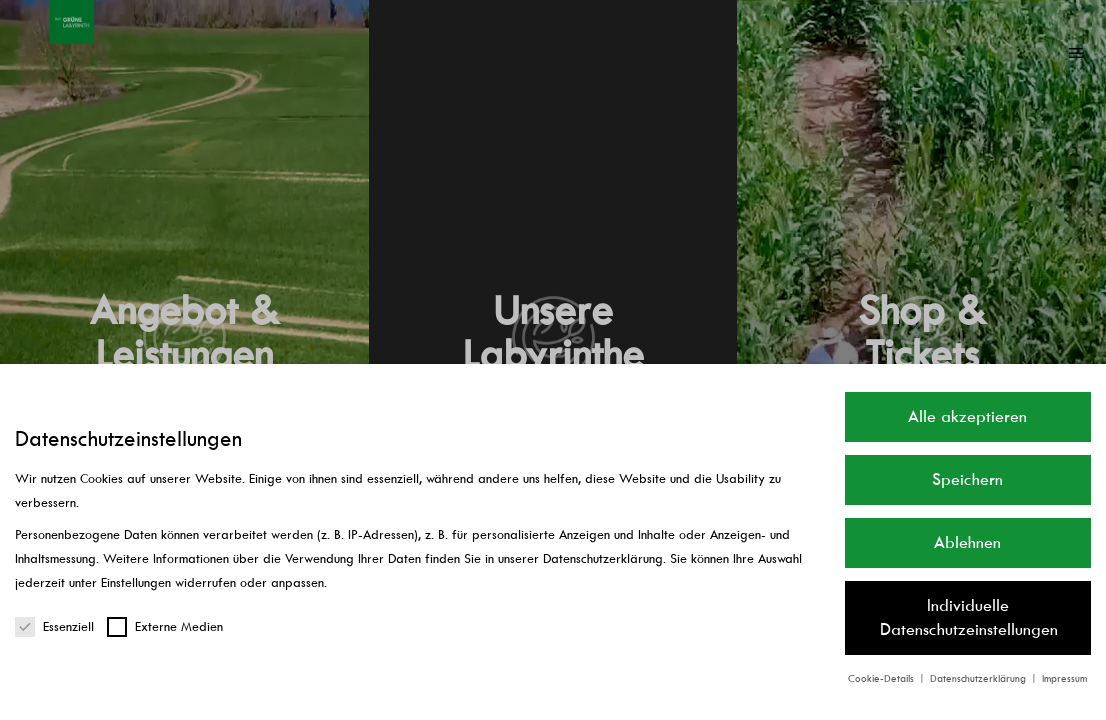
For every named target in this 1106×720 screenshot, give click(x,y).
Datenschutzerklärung (603, 558)
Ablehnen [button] (967, 542)
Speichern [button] (967, 479)
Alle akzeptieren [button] (967, 416)
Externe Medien (165, 626)
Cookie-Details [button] (882, 678)
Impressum (1064, 678)
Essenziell (54, 626)
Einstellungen (136, 582)
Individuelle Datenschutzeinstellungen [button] (969, 617)
